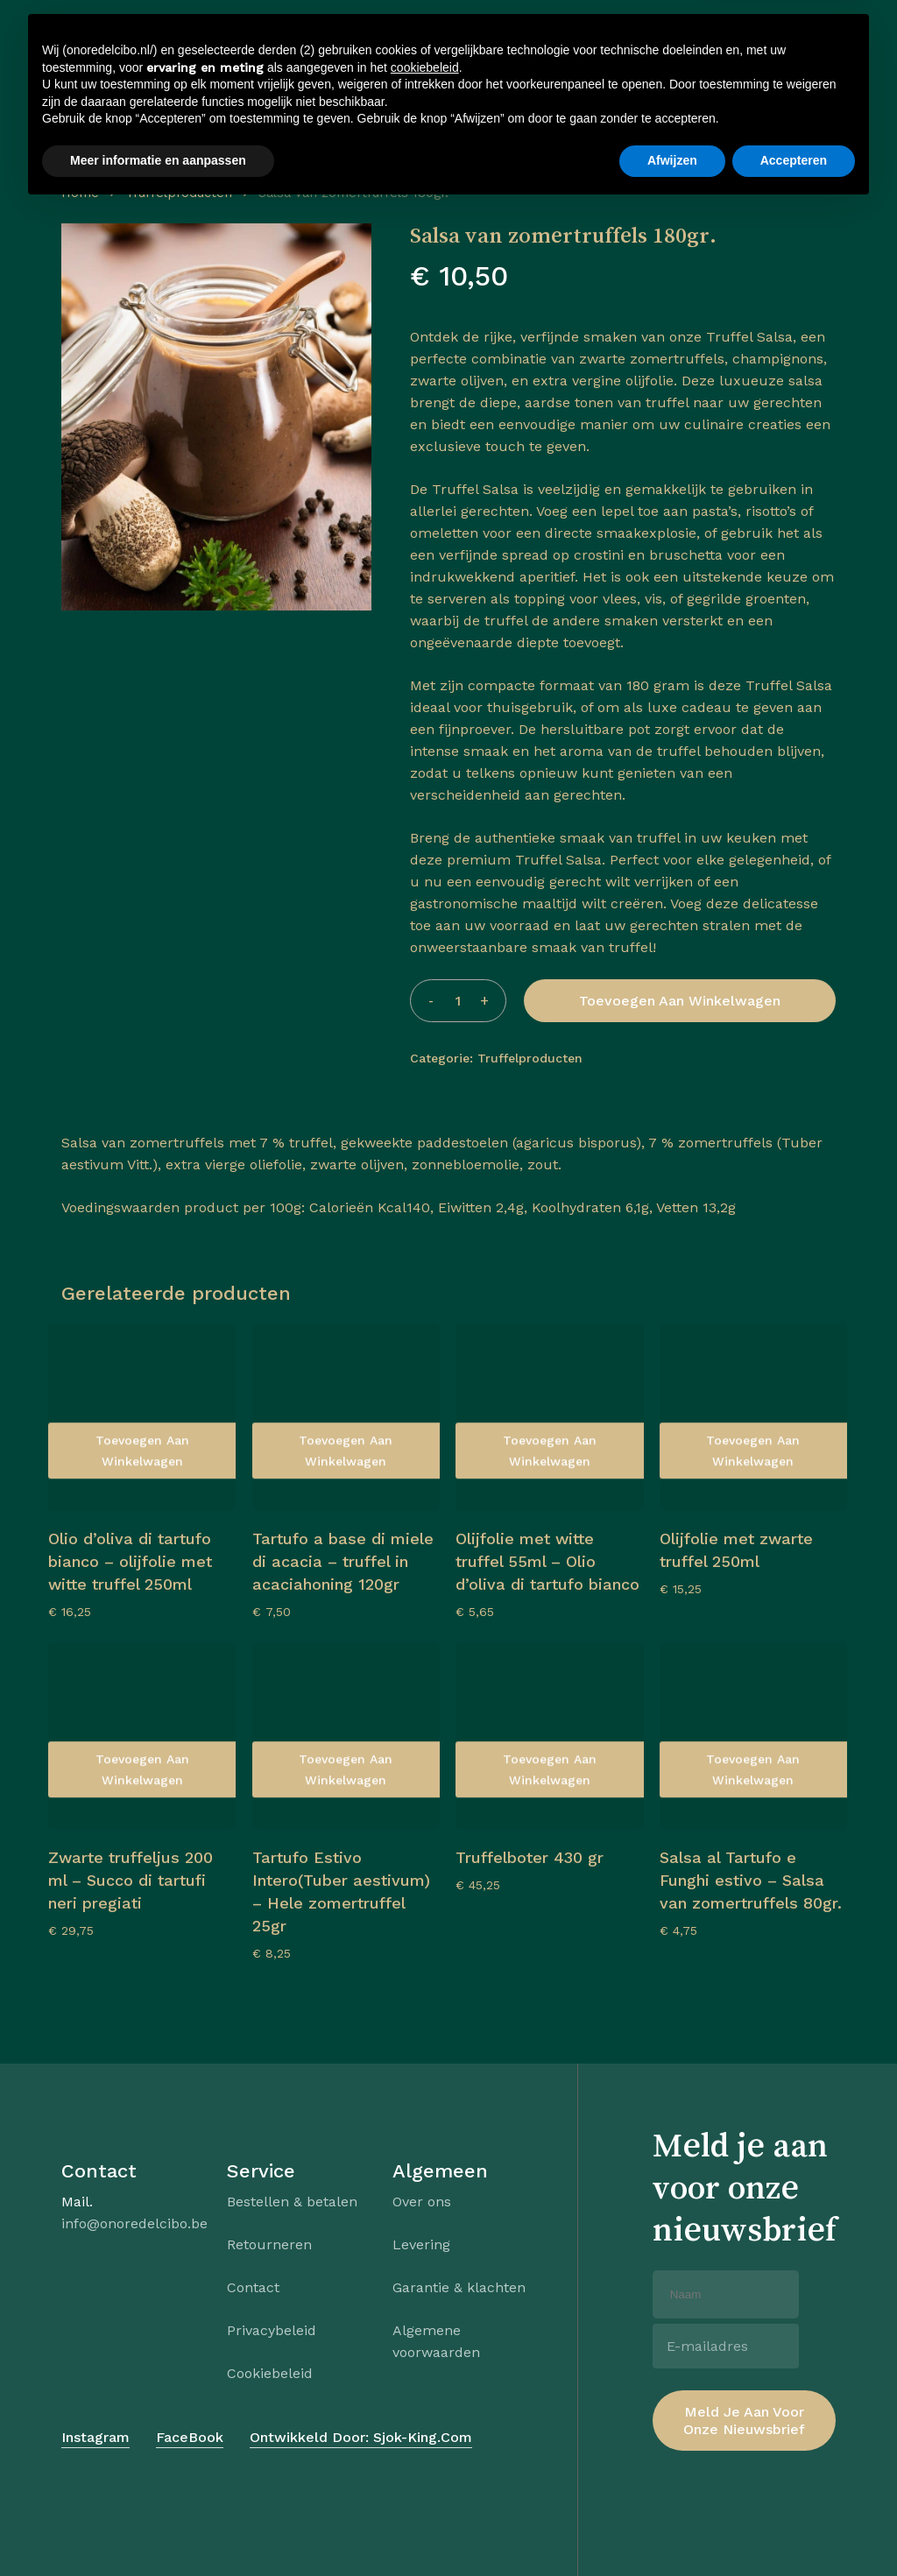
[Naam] (726, 2294)
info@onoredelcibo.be (134, 2223)
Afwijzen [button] (672, 2528)
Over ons (421, 2201)
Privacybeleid (271, 2330)
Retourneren (269, 2244)
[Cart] (789, 83)
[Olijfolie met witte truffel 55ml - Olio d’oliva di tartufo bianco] (549, 1417)
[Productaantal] (458, 1000)
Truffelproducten (178, 193)
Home (80, 193)
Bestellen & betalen (292, 2201)
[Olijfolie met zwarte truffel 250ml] (753, 1417)
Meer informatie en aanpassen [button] (158, 2528)
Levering (421, 2244)
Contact (253, 2287)
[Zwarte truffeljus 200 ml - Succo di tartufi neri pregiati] (142, 1736)
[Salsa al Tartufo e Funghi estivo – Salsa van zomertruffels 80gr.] (753, 1736)
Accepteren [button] (793, 2528)
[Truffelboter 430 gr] (549, 1736)
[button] (95, 83)
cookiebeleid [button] (425, 2435)
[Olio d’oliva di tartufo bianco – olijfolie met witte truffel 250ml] (142, 1417)
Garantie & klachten (459, 2287)
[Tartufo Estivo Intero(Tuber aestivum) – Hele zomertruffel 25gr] (346, 1736)
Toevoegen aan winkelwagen (679, 1000)
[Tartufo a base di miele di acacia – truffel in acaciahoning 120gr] (346, 1417)
